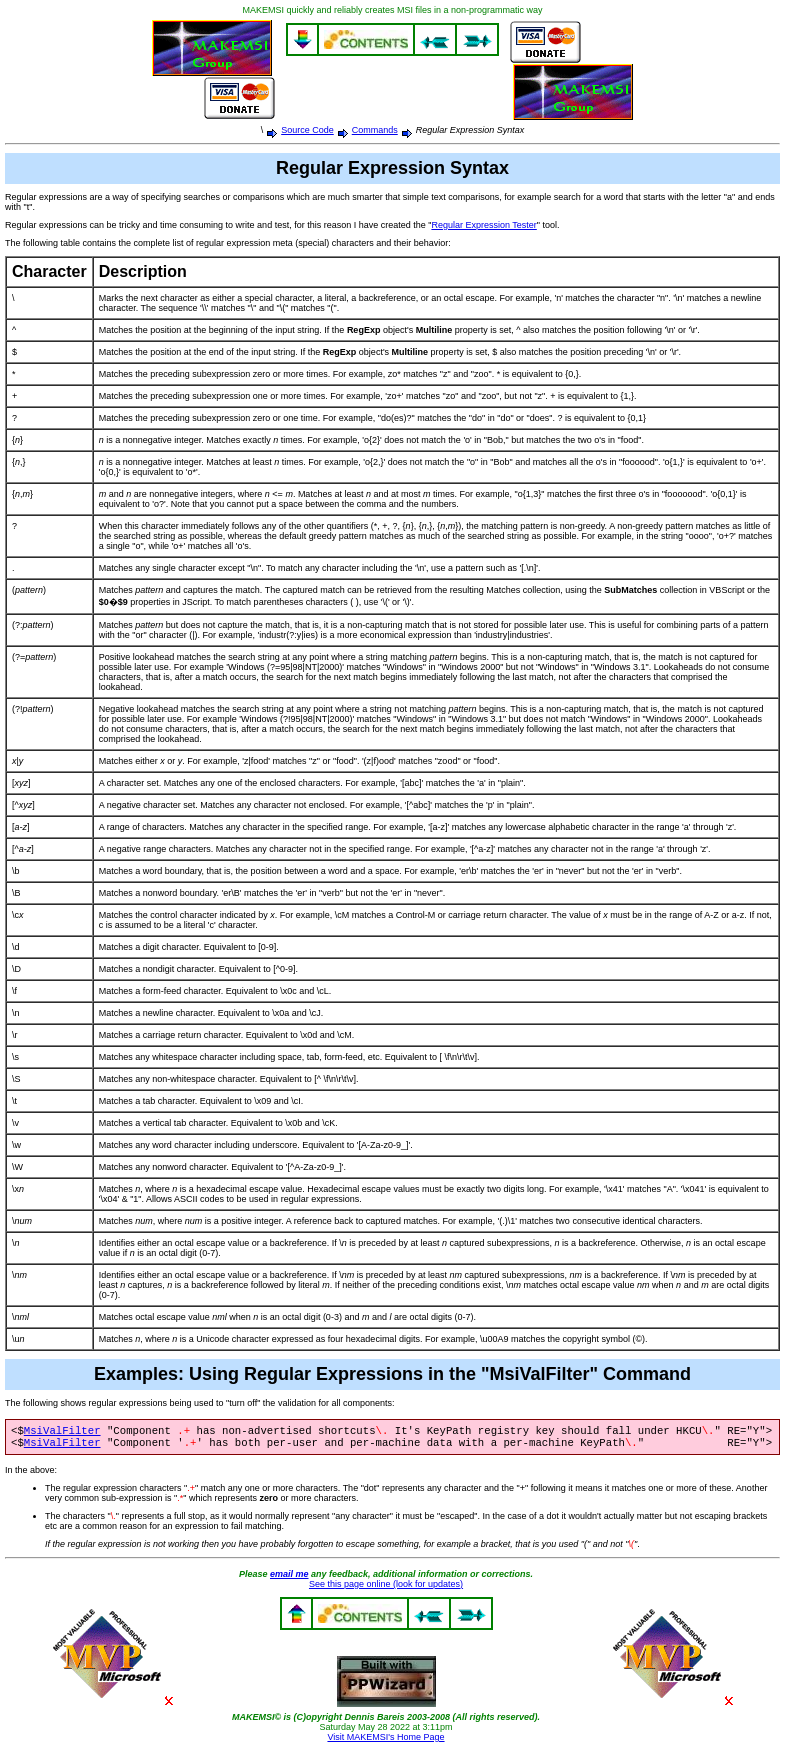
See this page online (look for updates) (386, 1588)
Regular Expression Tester (483, 225)
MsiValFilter (62, 1432)
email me (289, 1578)
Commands (375, 130)
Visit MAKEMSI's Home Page (385, 1741)
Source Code (307, 130)
